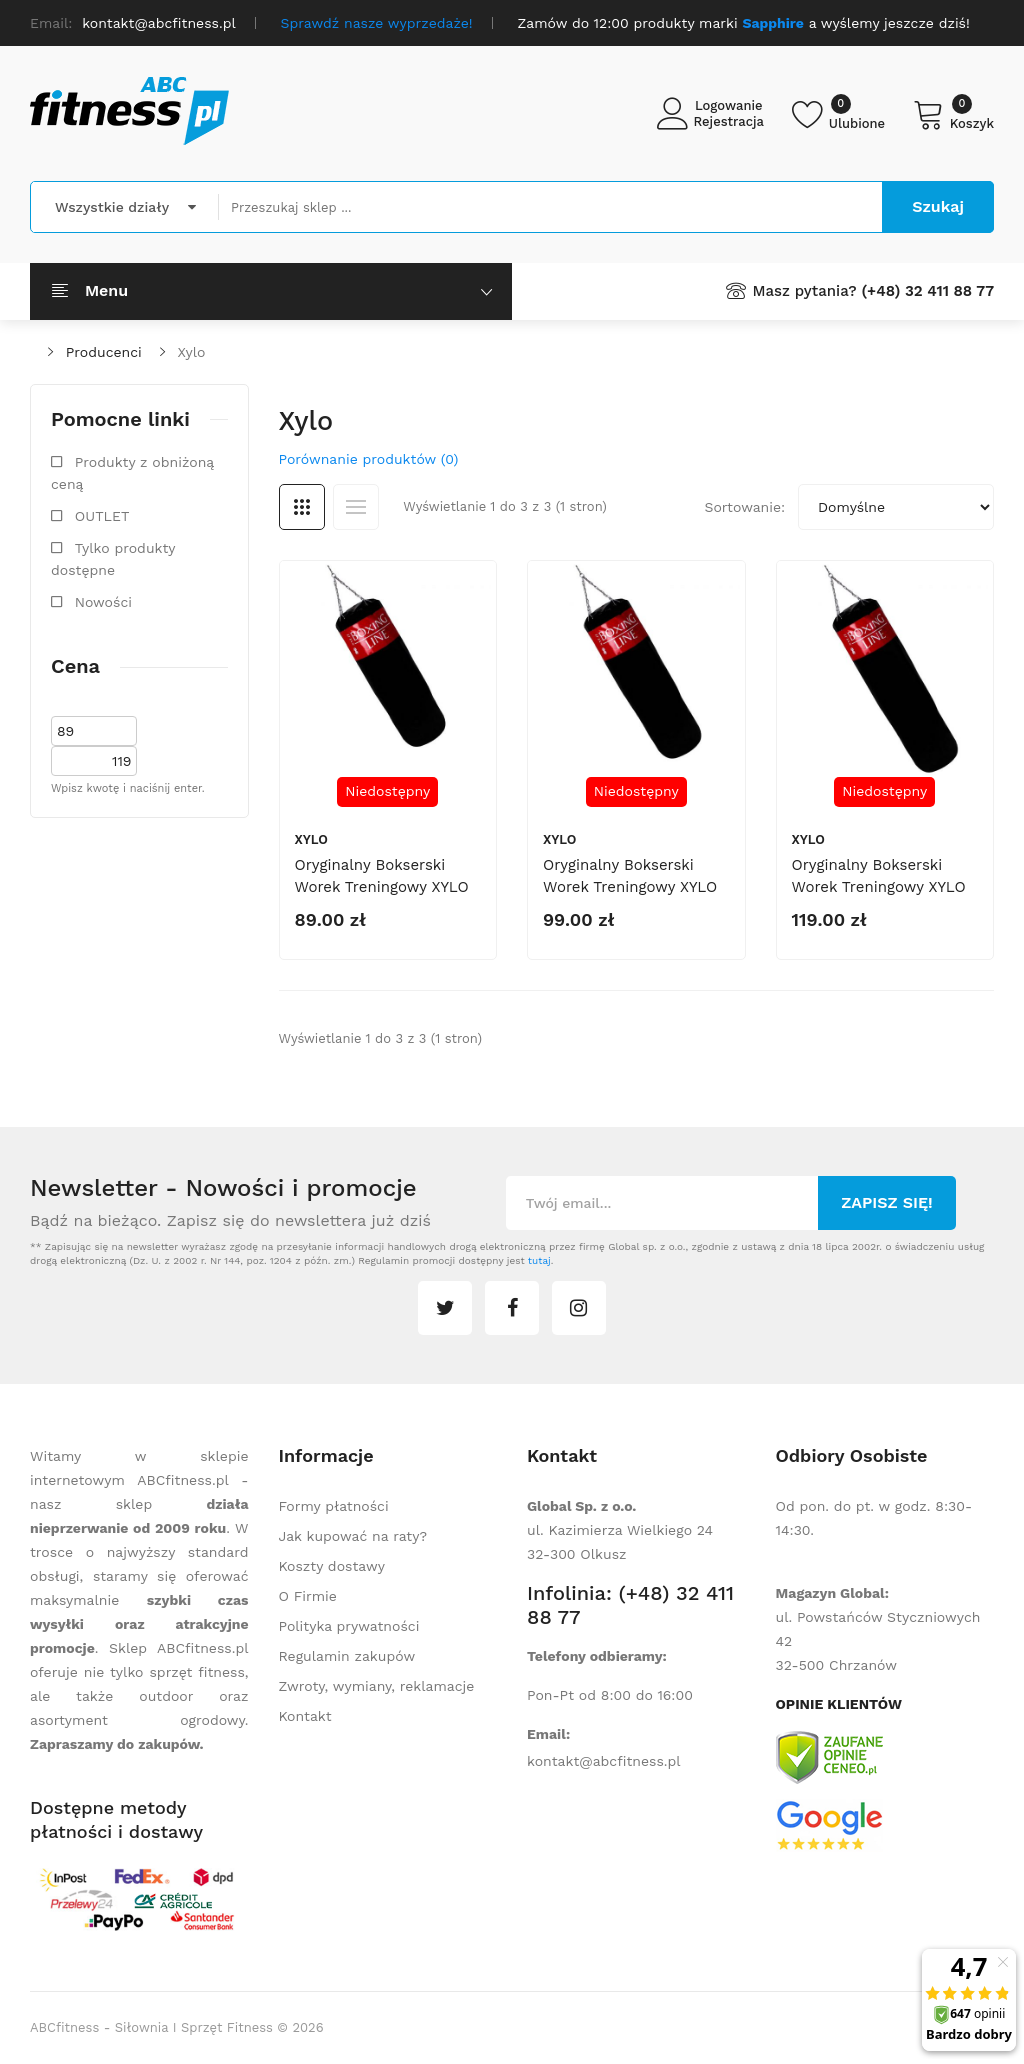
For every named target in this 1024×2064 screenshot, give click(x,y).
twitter (445, 1308)
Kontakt (305, 1716)
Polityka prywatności (349, 1626)
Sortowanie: (744, 507)
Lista (356, 507)
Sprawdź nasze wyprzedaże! (377, 23)
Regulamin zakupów (347, 1656)
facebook (512, 1308)
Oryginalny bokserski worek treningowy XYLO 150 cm (630, 887)
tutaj (539, 1260)
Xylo (192, 352)
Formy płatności (334, 1506)
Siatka (302, 507)
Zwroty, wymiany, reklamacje (377, 1686)
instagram (579, 1308)
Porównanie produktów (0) (369, 459)
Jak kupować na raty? (353, 1536)
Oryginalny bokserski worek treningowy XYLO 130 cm (382, 887)
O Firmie (308, 1596)
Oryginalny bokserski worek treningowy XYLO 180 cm (879, 887)
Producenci (104, 352)
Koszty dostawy (332, 1566)
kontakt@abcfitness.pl (604, 1761)
